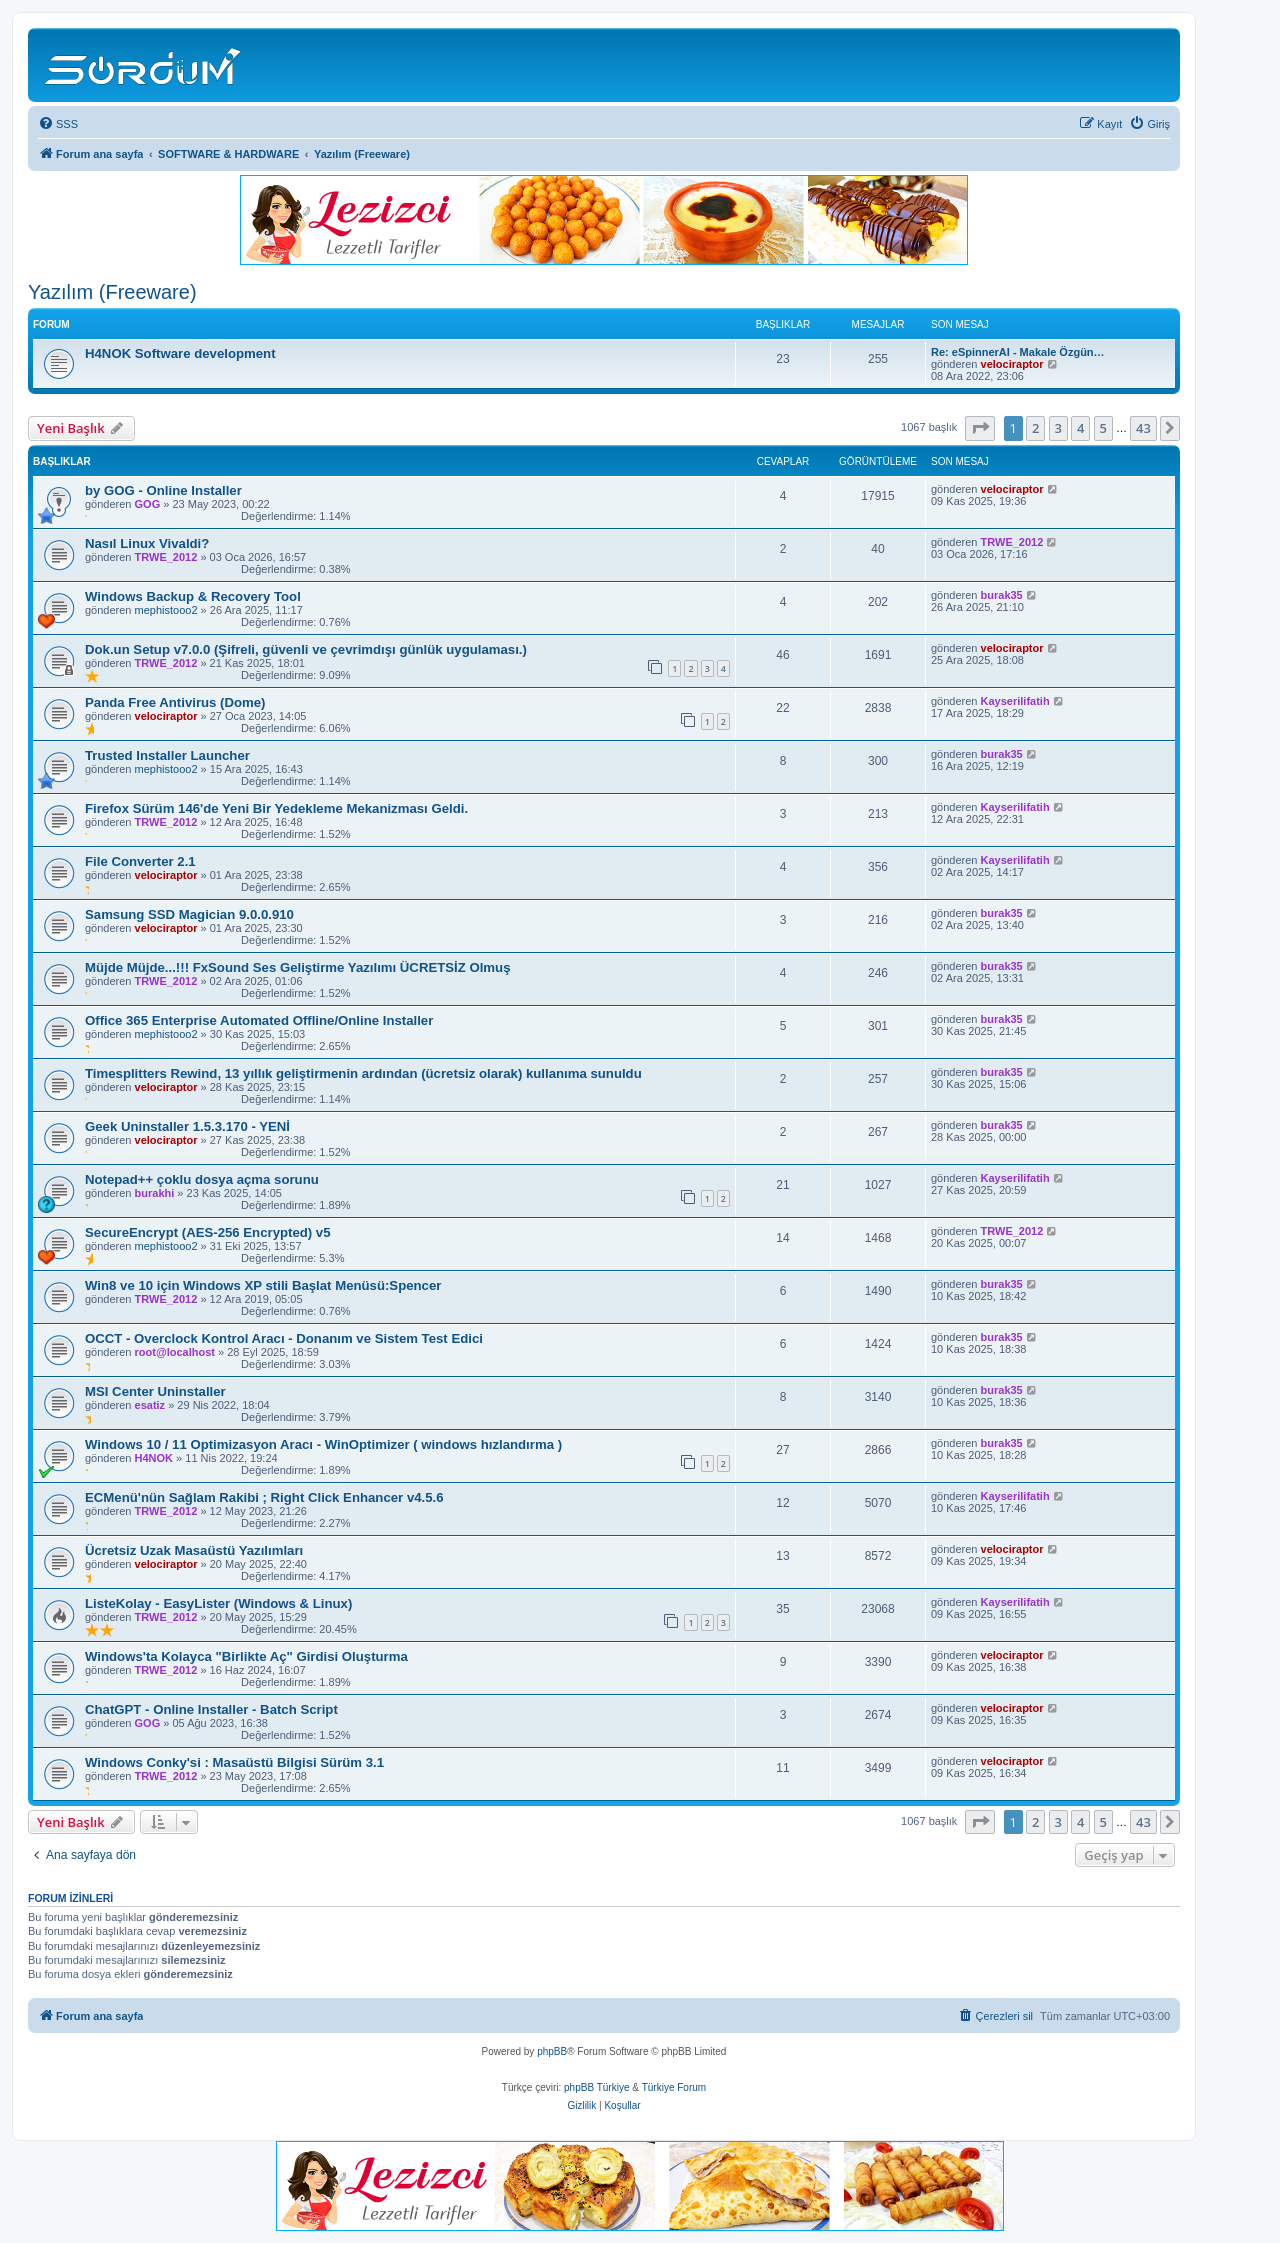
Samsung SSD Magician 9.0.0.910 (189, 914)
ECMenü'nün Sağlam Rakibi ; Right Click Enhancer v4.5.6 (264, 1497)
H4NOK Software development (180, 353)
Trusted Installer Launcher (167, 755)
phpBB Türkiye (596, 2087)
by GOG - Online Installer (163, 490)
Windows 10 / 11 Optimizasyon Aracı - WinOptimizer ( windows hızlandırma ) (323, 1444)
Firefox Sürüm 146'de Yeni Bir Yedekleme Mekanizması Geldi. (276, 808)
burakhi (155, 1193)
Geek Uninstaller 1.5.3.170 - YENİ (187, 1126)
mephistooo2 (166, 610)
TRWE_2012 (166, 557)
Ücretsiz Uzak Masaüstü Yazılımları (194, 1550)
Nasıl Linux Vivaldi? (147, 543)
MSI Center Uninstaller (155, 1391)
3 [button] (1058, 428)
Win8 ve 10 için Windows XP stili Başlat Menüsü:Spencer (263, 1285)
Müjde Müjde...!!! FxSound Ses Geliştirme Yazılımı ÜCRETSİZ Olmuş (298, 967)
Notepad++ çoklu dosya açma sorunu (202, 1179)
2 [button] (1035, 428)
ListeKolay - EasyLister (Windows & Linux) (218, 1603)
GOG (148, 504)
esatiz (150, 1405)
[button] (980, 428)
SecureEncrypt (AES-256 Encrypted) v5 (208, 1232)
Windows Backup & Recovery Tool (193, 596)
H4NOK (154, 1458)
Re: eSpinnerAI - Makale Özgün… (1018, 352)
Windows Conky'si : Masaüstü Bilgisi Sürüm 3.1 (234, 1762)
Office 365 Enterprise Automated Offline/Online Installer (259, 1020)
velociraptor (1012, 364)
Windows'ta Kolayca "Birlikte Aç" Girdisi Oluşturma (246, 1656)
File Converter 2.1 (140, 861)
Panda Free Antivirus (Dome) (175, 702)
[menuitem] (58, 124)
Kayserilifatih (1015, 701)
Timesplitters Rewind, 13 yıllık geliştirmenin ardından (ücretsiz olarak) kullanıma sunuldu (363, 1073)
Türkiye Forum (674, 2087)
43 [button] (1143, 428)
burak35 (1002, 595)
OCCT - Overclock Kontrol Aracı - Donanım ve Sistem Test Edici (284, 1338)
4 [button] (1080, 428)
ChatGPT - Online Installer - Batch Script (211, 1709)
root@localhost (175, 1352)
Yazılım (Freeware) (112, 292)
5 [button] (1103, 428)
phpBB (552, 2051)
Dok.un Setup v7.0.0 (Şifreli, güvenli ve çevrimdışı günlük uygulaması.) (306, 649)
